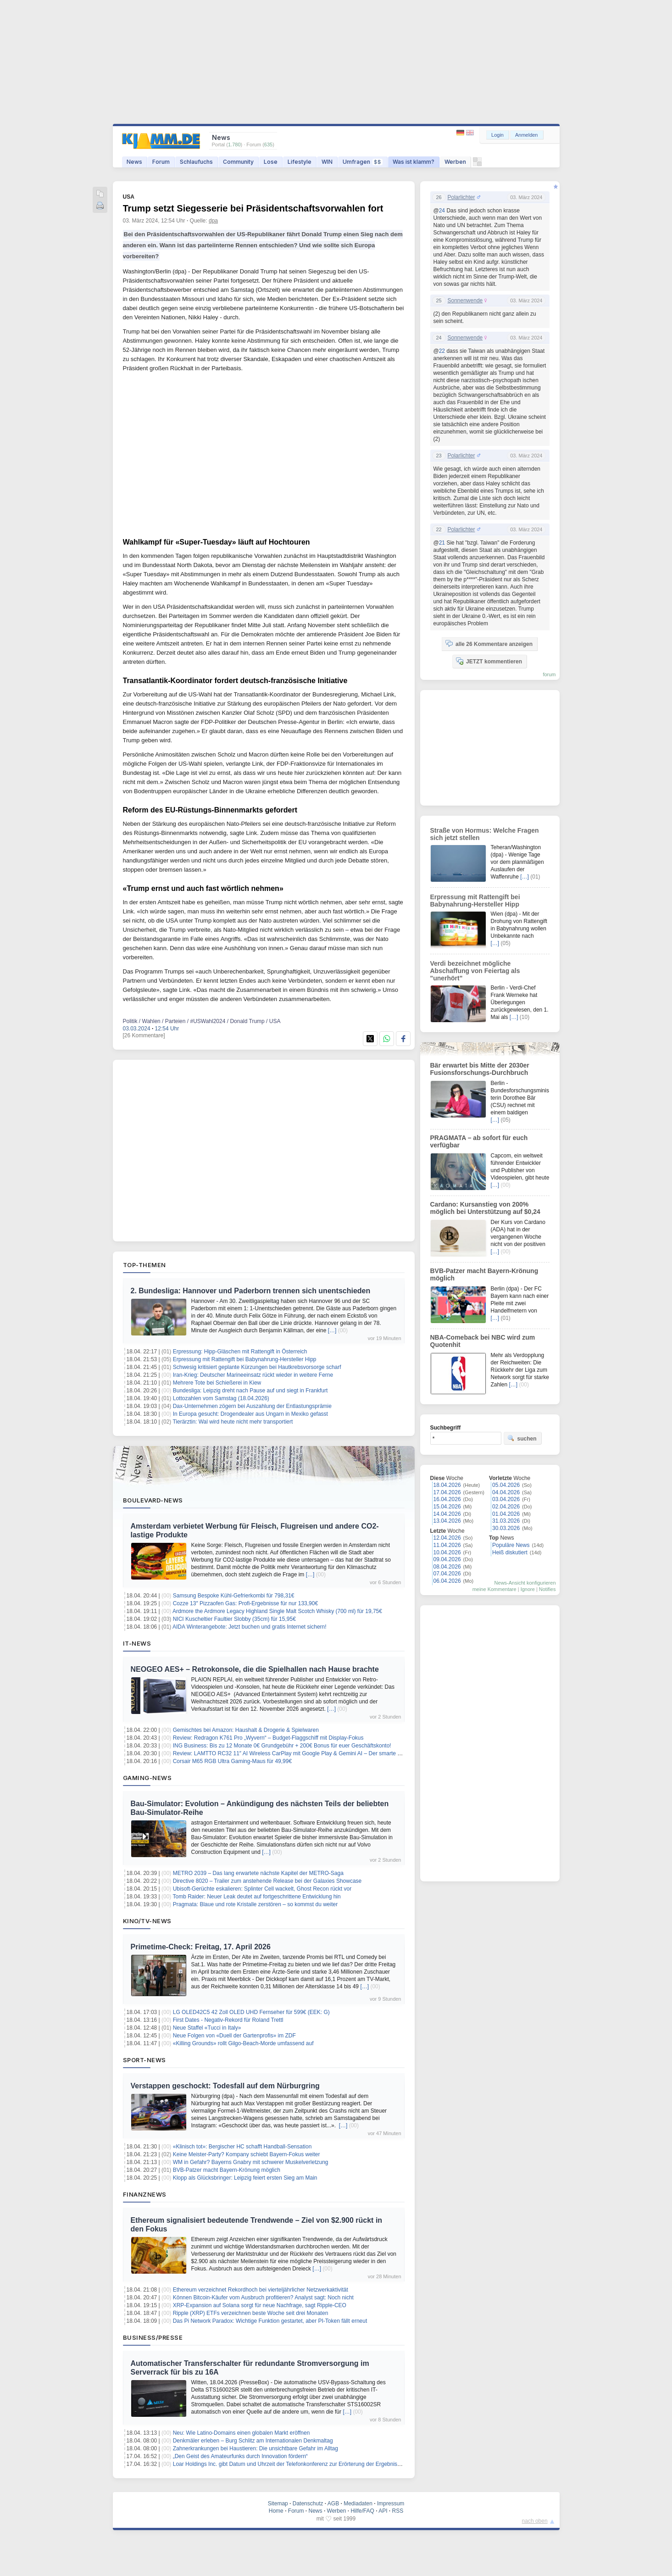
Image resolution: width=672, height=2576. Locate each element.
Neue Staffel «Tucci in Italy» (207, 2028)
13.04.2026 (447, 1521)
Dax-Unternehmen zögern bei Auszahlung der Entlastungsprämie (252, 1406)
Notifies (547, 1589)
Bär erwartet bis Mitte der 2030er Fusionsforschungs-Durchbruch (479, 1069)
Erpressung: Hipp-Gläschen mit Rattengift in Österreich (240, 1351)
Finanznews (145, 2194)
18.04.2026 (447, 1485)
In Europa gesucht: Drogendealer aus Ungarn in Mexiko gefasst (250, 1414)
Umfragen (363, 161)
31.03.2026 (506, 1521)
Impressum (390, 2503)
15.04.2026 (447, 1506)
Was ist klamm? (413, 161)
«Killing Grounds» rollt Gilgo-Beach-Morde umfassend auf (243, 2043)
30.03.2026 (506, 1528)
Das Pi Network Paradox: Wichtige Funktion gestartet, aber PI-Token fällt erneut (270, 2321)
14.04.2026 (447, 1514)
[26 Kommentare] (144, 1035)
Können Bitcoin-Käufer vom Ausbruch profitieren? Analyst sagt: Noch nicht (263, 2297)
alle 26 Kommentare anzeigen (489, 643)
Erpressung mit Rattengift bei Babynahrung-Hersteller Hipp (245, 1359)
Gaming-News (147, 1777)
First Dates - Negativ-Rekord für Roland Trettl (228, 2020)
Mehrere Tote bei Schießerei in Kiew (217, 1383)
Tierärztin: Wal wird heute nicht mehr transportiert (232, 1422)
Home (276, 2511)
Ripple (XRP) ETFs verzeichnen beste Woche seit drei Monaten (250, 2313)
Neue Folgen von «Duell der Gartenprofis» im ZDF (234, 2035)
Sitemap (278, 2503)
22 (442, 351)
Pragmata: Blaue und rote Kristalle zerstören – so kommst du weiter (255, 1904)
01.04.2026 (506, 1514)
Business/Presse (153, 2337)
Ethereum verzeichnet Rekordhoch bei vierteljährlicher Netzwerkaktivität (260, 2290)
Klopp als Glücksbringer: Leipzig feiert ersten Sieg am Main (245, 2178)
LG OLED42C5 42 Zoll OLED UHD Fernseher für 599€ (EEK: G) (251, 2012)
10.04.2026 (447, 1552)
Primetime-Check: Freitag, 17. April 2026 (201, 1947)
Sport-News (144, 2060)
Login (497, 135)
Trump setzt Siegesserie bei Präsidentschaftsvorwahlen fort (253, 208)
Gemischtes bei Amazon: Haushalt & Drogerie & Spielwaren (246, 1730)
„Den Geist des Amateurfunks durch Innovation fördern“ (240, 2456)
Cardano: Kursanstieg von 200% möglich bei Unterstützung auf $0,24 (485, 1208)
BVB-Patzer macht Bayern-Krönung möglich (226, 2170)
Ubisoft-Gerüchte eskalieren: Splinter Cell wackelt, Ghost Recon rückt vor (262, 1889)
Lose (271, 161)
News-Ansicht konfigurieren (525, 1583)
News (134, 161)
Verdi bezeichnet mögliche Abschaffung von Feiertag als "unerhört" (475, 971)
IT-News (137, 1643)
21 (442, 543)
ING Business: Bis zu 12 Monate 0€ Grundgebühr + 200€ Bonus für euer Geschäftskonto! (282, 1745)
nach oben (535, 2521)
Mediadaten (358, 2503)
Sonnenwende (465, 300)
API (382, 2511)
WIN (327, 161)
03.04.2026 (506, 1499)
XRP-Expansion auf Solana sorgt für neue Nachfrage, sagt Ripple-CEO (259, 2305)
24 (442, 210)
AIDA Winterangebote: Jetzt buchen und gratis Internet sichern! (249, 1627)
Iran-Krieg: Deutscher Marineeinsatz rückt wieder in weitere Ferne (253, 1375)
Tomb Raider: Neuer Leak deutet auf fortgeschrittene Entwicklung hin (256, 1896)
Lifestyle (299, 161)
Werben (455, 161)
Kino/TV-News (147, 1921)
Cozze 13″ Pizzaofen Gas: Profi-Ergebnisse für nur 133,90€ (245, 1603)
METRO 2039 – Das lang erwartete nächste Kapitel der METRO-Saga (258, 1873)
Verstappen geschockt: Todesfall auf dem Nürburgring (225, 2086)
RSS (398, 2511)
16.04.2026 (447, 1499)
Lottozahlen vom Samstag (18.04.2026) (221, 1398)
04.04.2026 (506, 1492)
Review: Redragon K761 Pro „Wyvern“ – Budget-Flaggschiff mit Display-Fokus (268, 1738)
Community (238, 161)
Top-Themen (144, 1265)
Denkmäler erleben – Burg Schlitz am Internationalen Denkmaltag (253, 2440)
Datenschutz (308, 2503)
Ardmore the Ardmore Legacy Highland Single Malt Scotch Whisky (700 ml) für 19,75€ (277, 1611)
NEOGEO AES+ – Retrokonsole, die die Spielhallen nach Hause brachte (255, 1669)
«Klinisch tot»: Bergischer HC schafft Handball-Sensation (242, 2146)
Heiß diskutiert (510, 1552)
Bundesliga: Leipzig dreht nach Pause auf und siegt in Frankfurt (250, 1390)
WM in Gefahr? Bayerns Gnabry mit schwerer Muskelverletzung (250, 2162)
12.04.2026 (447, 1538)
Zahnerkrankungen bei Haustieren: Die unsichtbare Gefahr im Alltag (255, 2448)
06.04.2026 (447, 1581)
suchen (522, 1438)
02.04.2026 (506, 1506)
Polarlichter (461, 197)
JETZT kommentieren (489, 661)
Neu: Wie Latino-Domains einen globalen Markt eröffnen (241, 2433)
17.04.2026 (447, 1492)
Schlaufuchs (196, 161)
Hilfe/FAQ (362, 2511)
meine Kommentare (494, 1589)
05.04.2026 (506, 1485)
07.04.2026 (447, 1573)
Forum (161, 161)
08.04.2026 (447, 1566)
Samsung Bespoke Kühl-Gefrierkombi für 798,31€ (233, 1595)
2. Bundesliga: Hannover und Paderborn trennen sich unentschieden (251, 1291)
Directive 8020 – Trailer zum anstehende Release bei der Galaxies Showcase (267, 1881)
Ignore (528, 1589)
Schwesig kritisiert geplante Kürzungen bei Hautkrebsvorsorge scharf (257, 1367)
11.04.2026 (447, 1545)
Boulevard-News (153, 1500)
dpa (213, 220)
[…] (332, 1330)
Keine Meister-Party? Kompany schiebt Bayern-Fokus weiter (246, 2154)
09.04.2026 (447, 1559)
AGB (333, 2503)
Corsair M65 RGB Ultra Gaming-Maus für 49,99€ (232, 1761)
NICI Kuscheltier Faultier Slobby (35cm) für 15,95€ (234, 1619)
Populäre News (510, 1545)
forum (549, 674)
